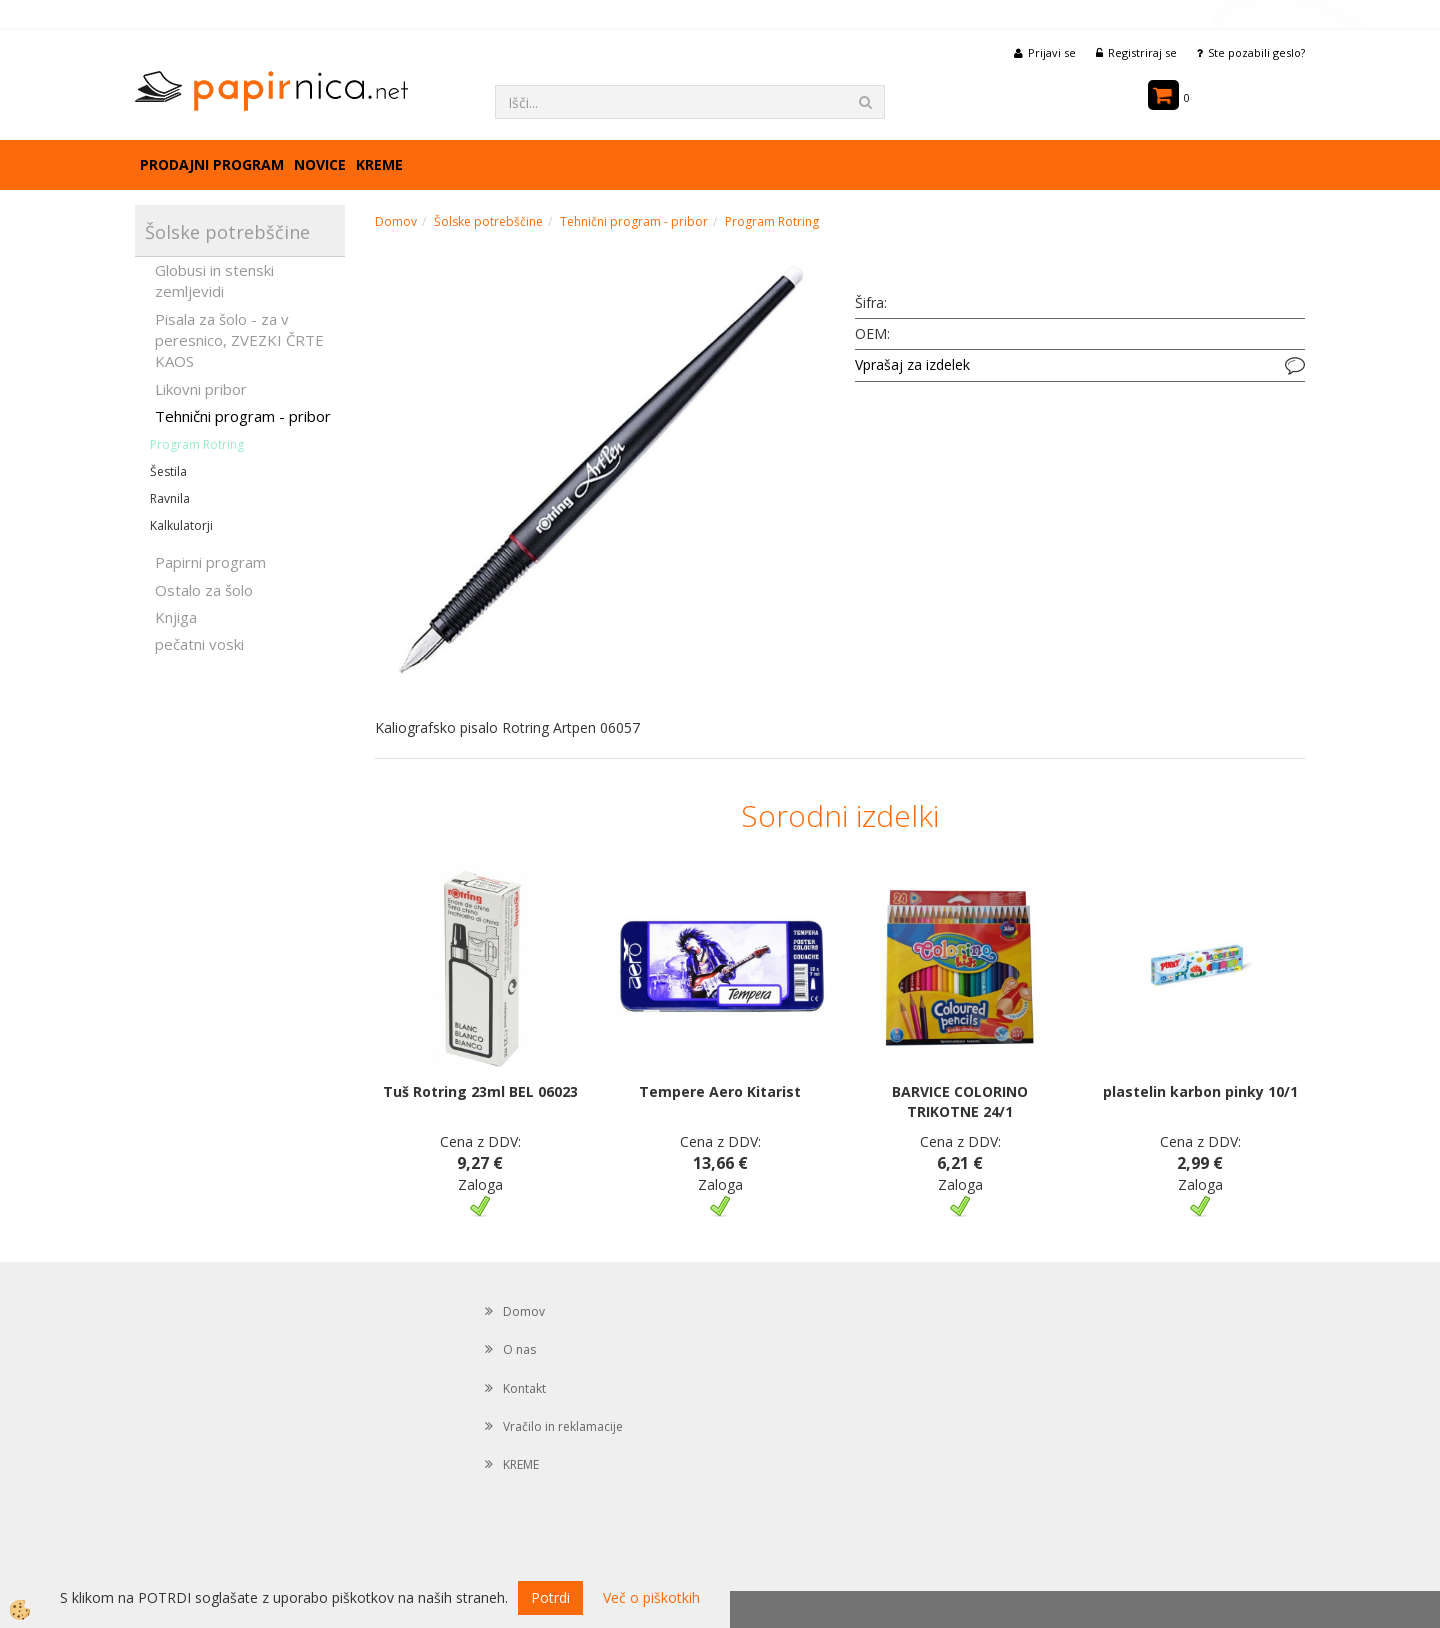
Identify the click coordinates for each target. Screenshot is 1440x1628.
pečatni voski (199, 644)
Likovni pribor (201, 389)
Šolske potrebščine (488, 221)
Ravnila (170, 498)
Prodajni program (212, 164)
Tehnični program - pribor (243, 416)
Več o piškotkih (651, 1597)
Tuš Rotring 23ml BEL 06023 (480, 1091)
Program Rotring (197, 444)
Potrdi (550, 1597)
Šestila (168, 471)
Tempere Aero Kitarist (720, 1091)
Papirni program (210, 562)
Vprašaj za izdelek (912, 364)
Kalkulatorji (181, 525)
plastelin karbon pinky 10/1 (1200, 1091)
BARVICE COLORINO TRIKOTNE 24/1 (960, 1101)
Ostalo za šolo (204, 590)
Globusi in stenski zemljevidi (214, 280)
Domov (396, 221)
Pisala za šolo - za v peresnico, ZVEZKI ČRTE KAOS (239, 340)
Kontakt (524, 1388)
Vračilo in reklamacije (563, 1426)
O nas (519, 1349)
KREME (379, 164)
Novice (320, 164)
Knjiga (176, 617)
